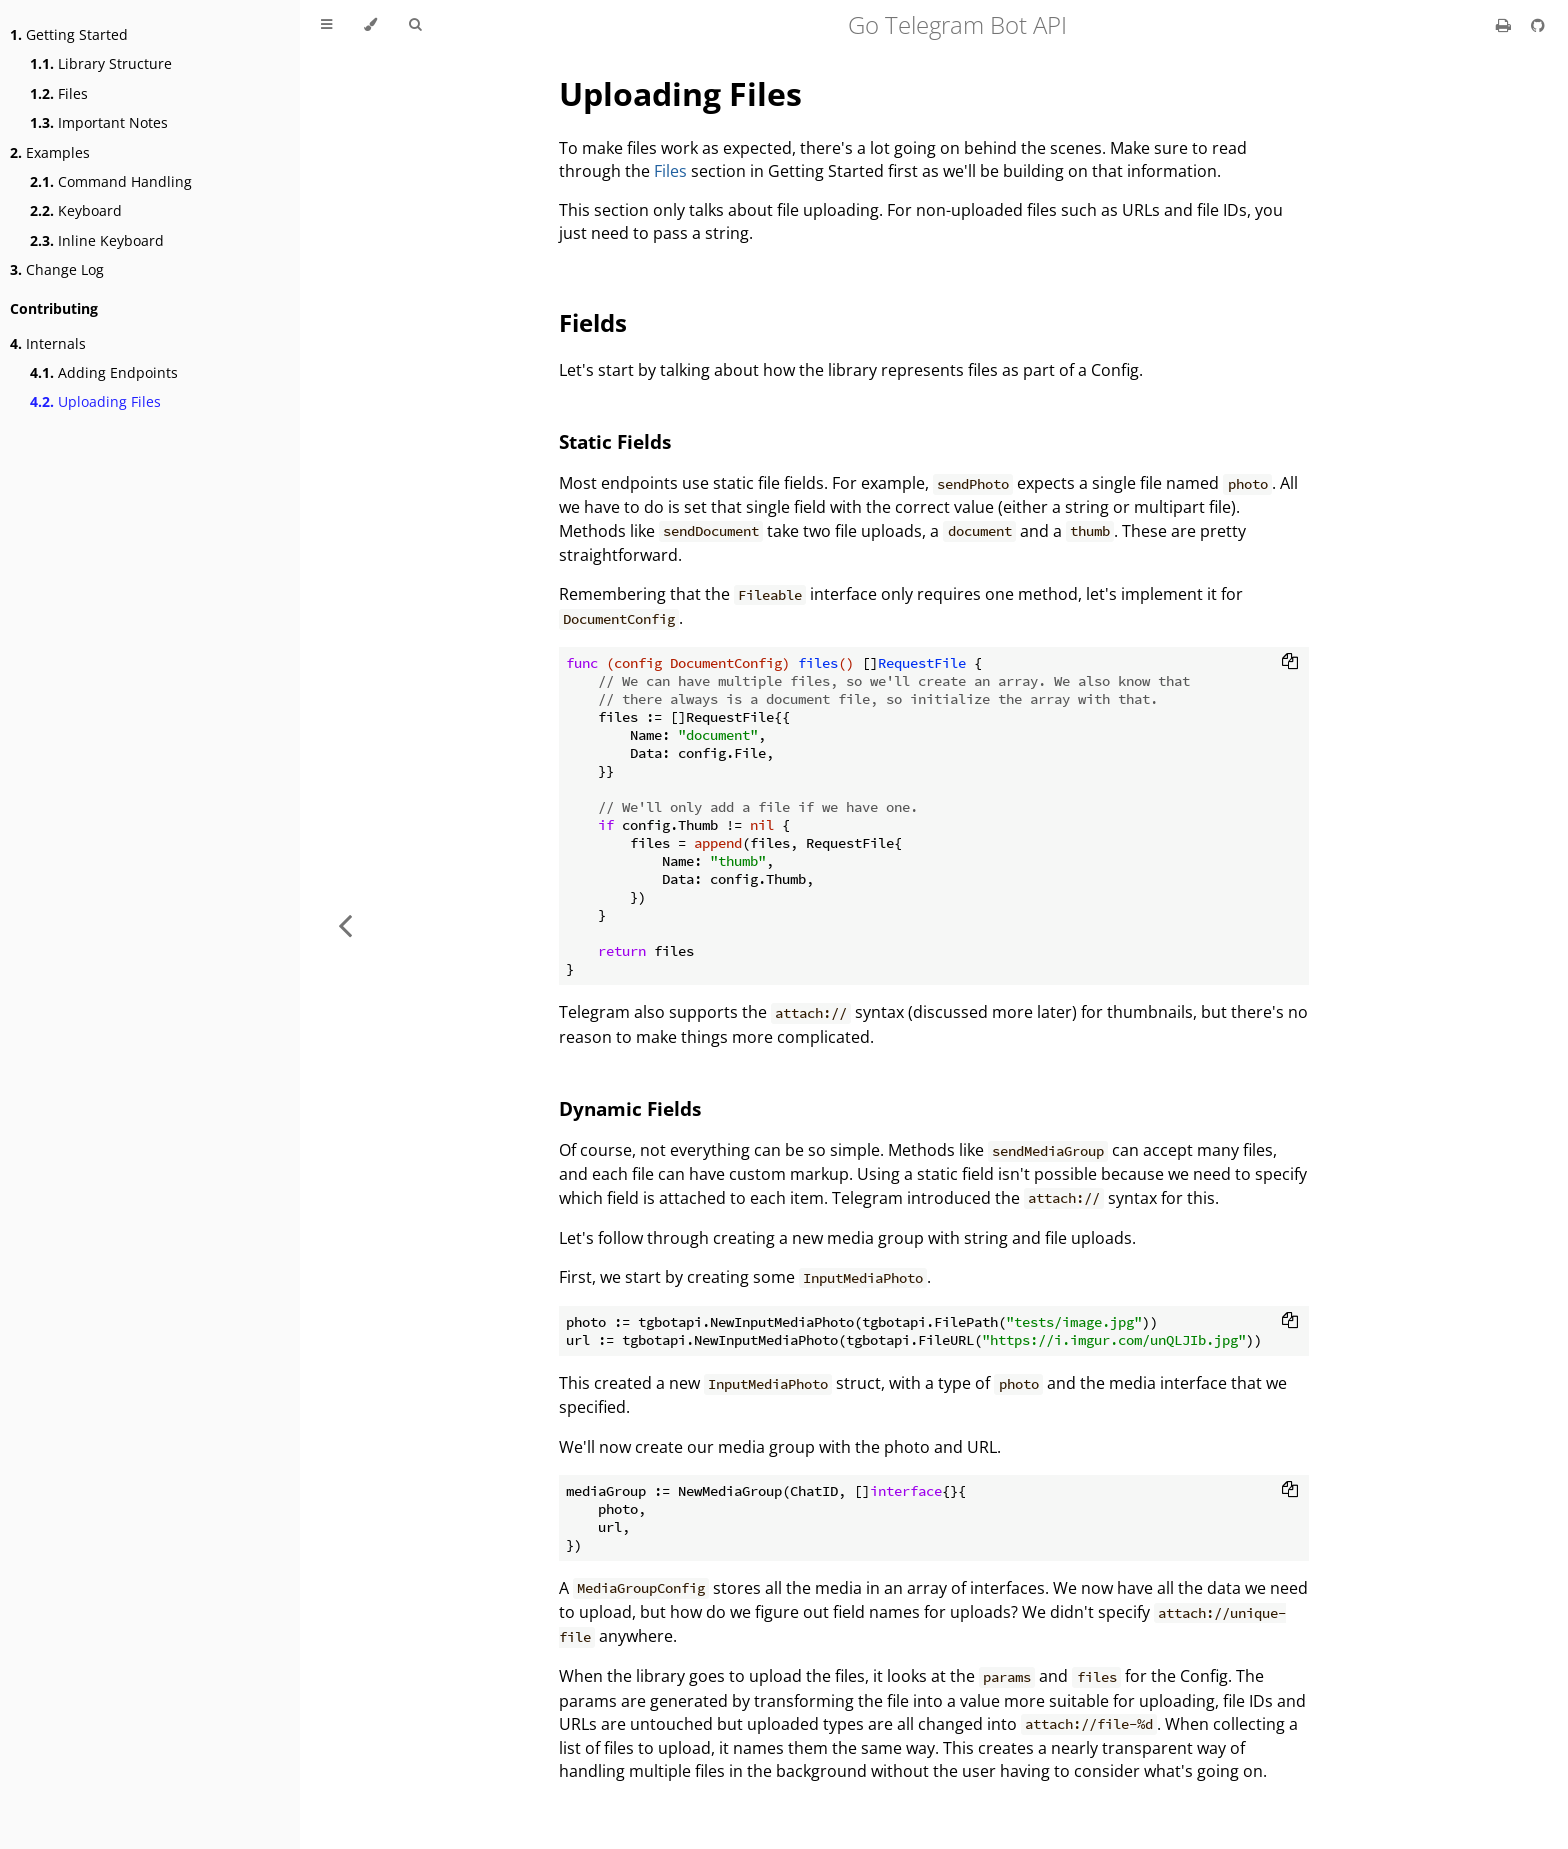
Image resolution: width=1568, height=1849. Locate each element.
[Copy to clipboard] (1290, 663)
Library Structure (101, 63)
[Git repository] (1538, 25)
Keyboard (76, 210)
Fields (593, 322)
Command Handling (111, 181)
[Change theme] (370, 25)
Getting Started (69, 34)
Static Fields (615, 441)
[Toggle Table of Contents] (326, 25)
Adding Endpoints (104, 372)
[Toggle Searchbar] (415, 25)
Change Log (57, 269)
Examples (50, 152)
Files (59, 93)
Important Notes (99, 122)
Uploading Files (95, 401)
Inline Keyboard (97, 240)
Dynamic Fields (630, 1108)
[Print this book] (1505, 25)
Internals (48, 343)
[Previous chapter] (345, 924)
